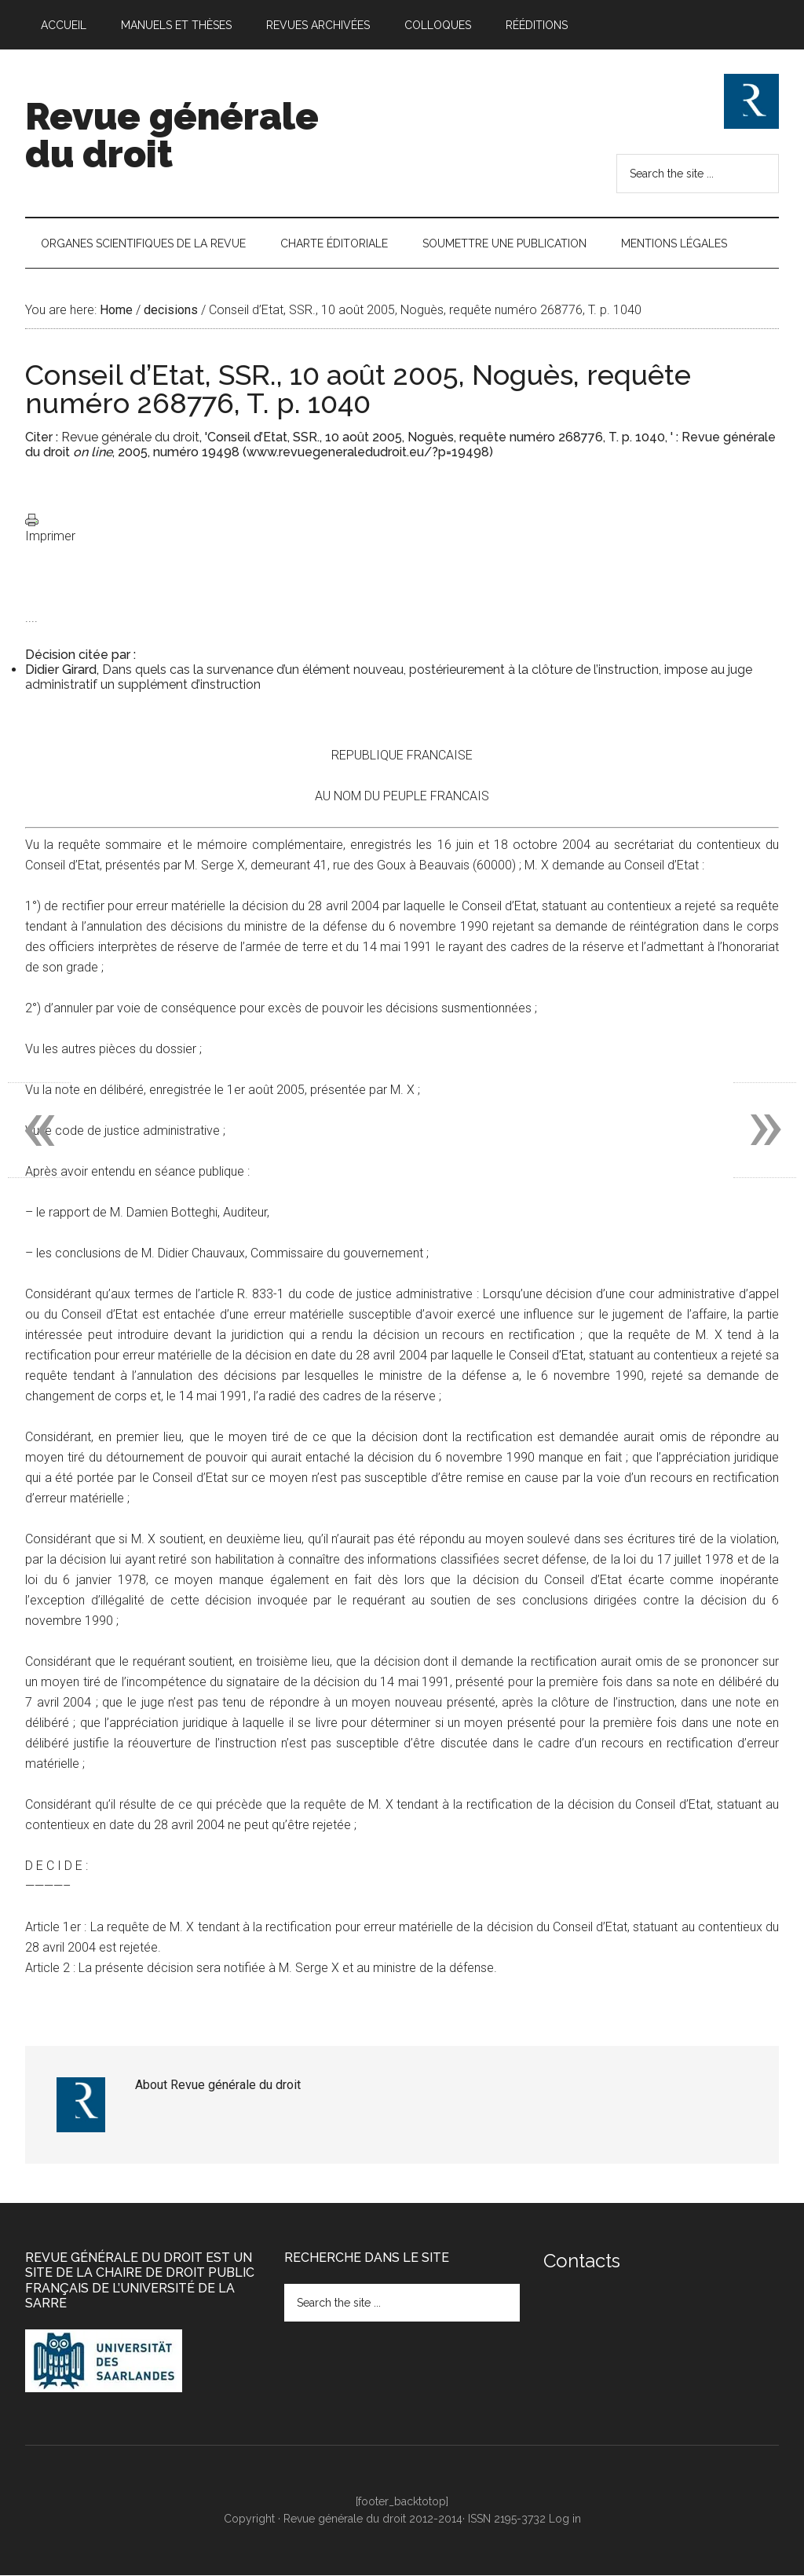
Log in (565, 2519)
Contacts (581, 2261)
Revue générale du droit (172, 135)
